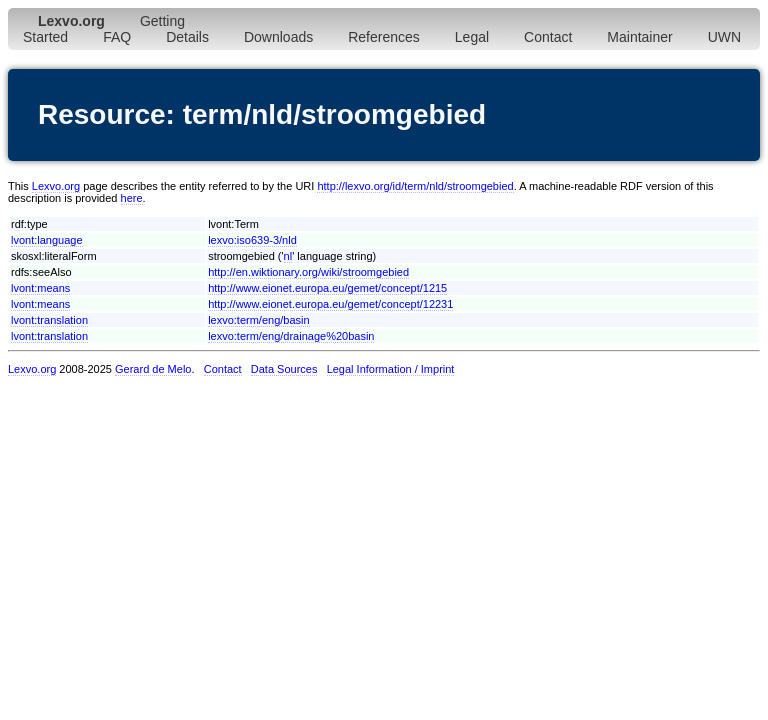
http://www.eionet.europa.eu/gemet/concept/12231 (330, 304)
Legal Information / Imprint (391, 369)
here (132, 198)
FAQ (117, 37)
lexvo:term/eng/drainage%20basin (291, 336)
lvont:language (47, 240)
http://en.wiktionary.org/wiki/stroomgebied (308, 272)
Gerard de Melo (153, 369)
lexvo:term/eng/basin (259, 320)
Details (187, 37)
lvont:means (40, 288)
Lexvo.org (56, 186)
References (384, 37)
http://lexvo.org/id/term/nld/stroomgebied (415, 186)
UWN (724, 37)
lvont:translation (49, 320)
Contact (548, 37)
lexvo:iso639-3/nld (252, 240)
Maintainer (639, 37)
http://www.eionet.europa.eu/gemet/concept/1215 (327, 288)
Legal (472, 37)
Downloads (278, 37)
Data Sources (284, 369)
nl (288, 256)
